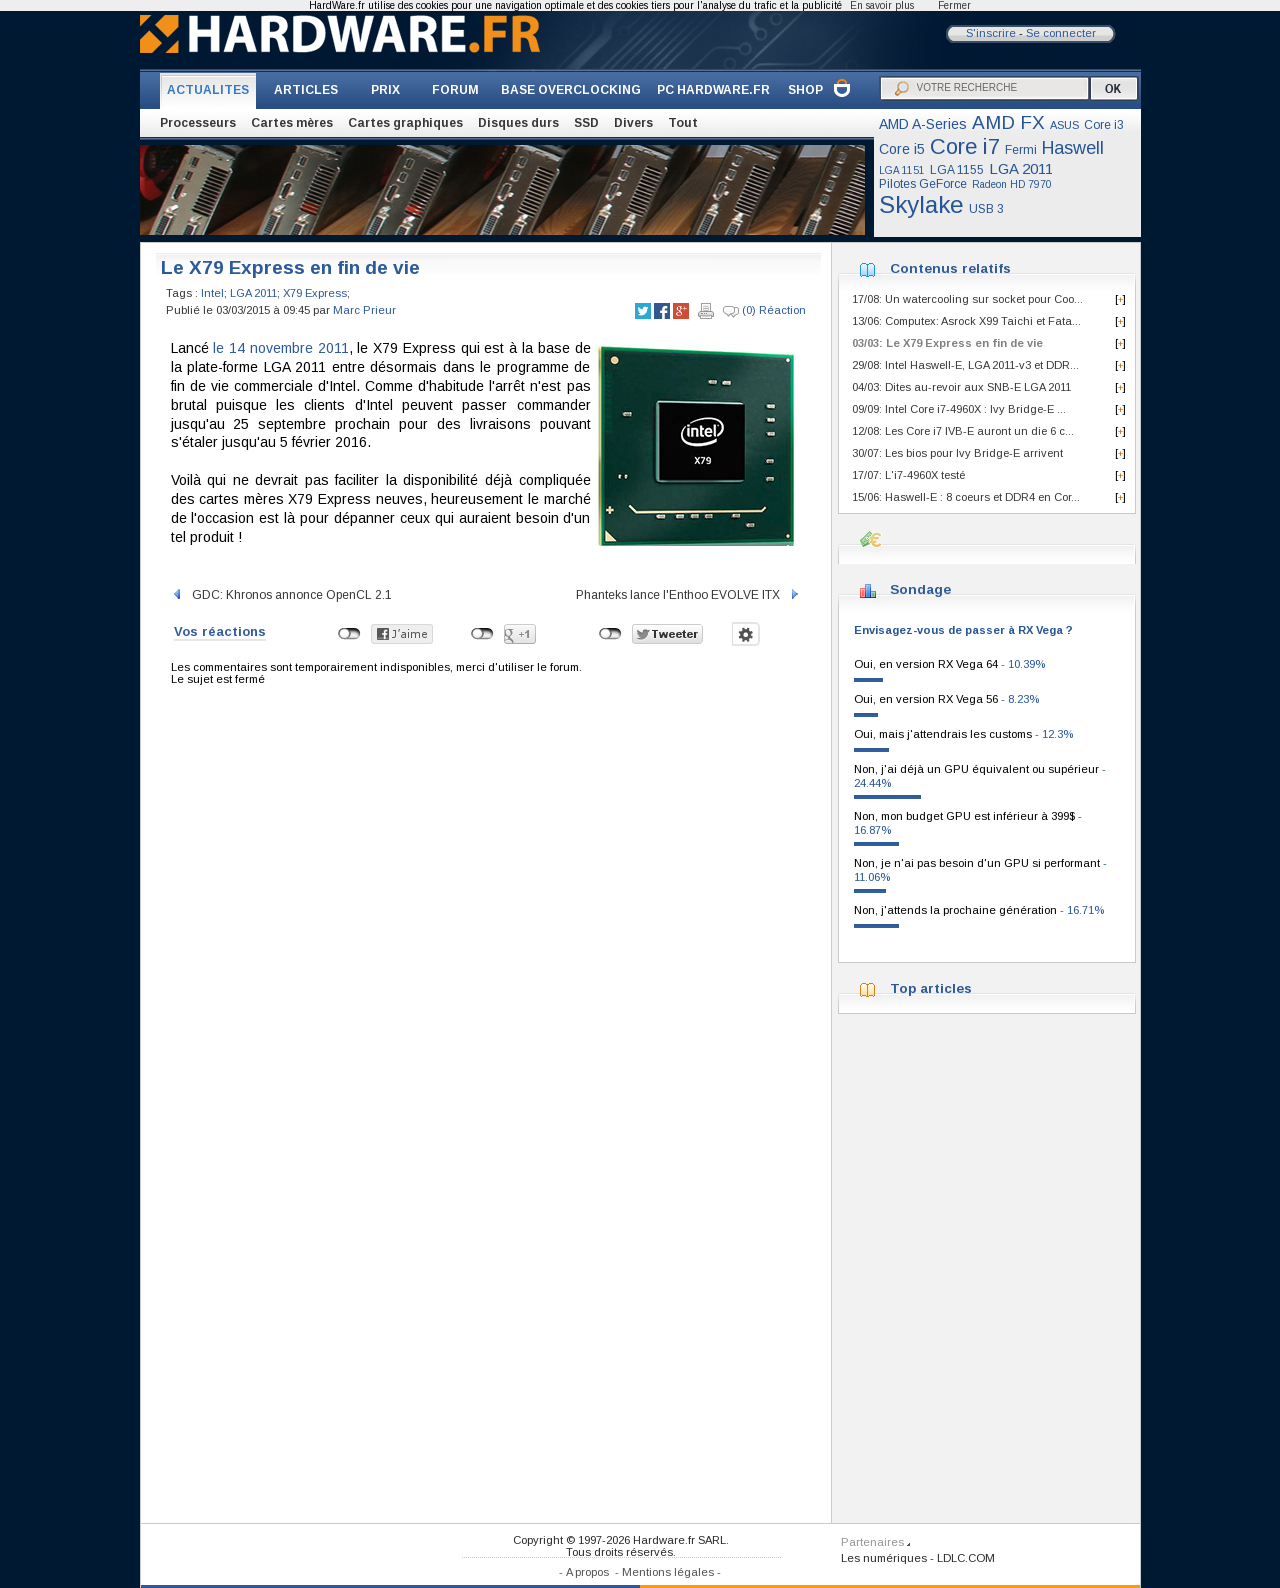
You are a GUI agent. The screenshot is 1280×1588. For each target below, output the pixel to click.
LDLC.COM (966, 1558)
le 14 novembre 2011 (280, 348)
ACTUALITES (208, 90)
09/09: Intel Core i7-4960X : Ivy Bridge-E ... (959, 409)
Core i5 (902, 149)
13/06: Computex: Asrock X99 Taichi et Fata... (966, 321)
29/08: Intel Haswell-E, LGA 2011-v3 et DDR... (965, 365)
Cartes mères (292, 123)
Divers (633, 123)
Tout (683, 123)
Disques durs (518, 123)
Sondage (920, 589)
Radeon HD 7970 (1012, 184)
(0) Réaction (764, 311)
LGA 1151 (902, 170)
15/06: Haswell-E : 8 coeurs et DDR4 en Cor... (966, 497)
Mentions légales (668, 1572)
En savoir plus (882, 5)
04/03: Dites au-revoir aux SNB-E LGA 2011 (961, 387)
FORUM (455, 90)
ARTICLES (306, 90)
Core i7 (965, 146)
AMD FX (1008, 122)
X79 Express (315, 293)
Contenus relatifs (950, 268)
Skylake (921, 204)
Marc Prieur (364, 310)
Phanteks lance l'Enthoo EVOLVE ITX (688, 595)
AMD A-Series (923, 124)
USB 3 (986, 209)
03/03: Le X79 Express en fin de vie (947, 343)
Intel (212, 293)
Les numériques (884, 1558)
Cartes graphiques (405, 123)
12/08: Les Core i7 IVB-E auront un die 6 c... (963, 431)
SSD (586, 123)
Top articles (931, 988)
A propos (587, 1572)
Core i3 (1104, 125)
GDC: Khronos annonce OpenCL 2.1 (281, 595)
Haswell (1073, 148)
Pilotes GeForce (923, 184)
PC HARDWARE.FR (713, 90)
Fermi (1021, 150)
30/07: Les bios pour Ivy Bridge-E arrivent (957, 453)
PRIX (385, 90)
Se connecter (1061, 33)
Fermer (954, 5)
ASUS (1064, 125)
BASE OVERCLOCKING (571, 90)
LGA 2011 (1021, 168)
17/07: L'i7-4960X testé (908, 475)
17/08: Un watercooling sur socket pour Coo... (967, 299)
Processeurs (198, 123)
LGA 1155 (957, 170)
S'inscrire (991, 33)
